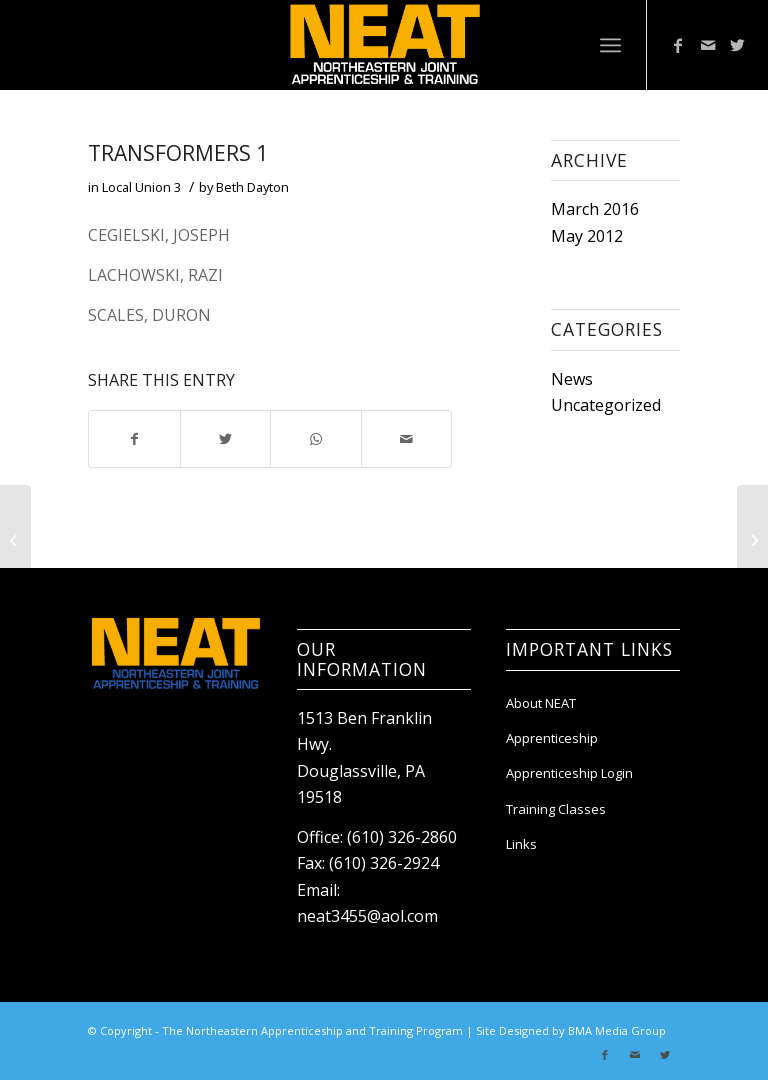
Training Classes (556, 809)
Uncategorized (606, 405)
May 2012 (587, 236)
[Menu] (610, 45)
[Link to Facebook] (678, 45)
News (572, 379)
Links (521, 844)
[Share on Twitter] (225, 439)
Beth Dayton (252, 187)
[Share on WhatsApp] (315, 439)
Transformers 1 (178, 153)
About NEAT (541, 703)
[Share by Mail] (406, 439)
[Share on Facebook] (134, 439)
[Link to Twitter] (738, 45)
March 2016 (595, 209)
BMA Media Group (617, 1030)
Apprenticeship (552, 738)
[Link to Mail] (708, 45)
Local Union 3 (141, 187)
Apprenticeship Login (569, 773)
